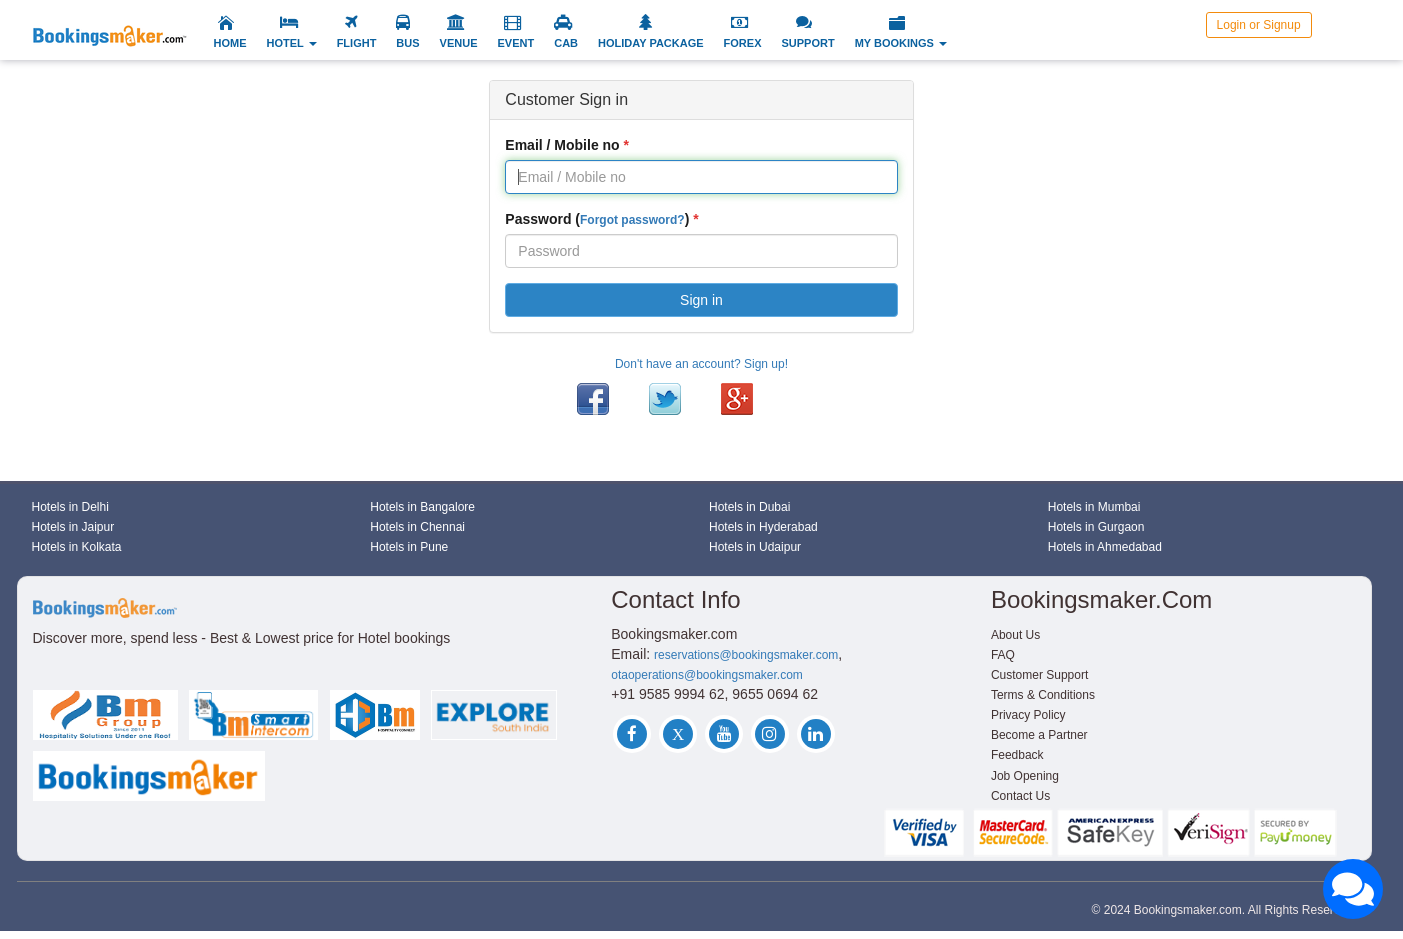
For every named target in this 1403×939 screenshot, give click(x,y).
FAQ (1003, 655)
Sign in (701, 300)
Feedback (1017, 755)
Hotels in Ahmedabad (1105, 547)
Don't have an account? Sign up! (701, 364)
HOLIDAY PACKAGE (651, 43)
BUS (407, 43)
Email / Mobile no (562, 145)
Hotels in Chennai (417, 527)
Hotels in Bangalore (422, 507)
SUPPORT (807, 43)
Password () (597, 219)
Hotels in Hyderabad (763, 527)
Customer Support (1039, 675)
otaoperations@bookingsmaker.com (707, 675)
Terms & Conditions (1043, 695)
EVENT (516, 43)
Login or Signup (1259, 25)
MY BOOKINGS (901, 43)
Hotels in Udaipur (755, 547)
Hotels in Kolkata (77, 547)
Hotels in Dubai (749, 507)
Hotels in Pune (409, 547)
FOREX (743, 43)
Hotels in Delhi (70, 507)
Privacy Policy (1028, 715)
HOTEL (292, 43)
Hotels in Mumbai (1094, 507)
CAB (566, 43)
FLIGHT (357, 43)
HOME (230, 43)
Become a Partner (1039, 735)
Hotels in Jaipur (73, 527)
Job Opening (1025, 776)
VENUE (459, 43)
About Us (1015, 635)
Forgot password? (632, 220)
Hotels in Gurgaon (1096, 527)
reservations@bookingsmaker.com (746, 655)
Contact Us (1020, 796)
